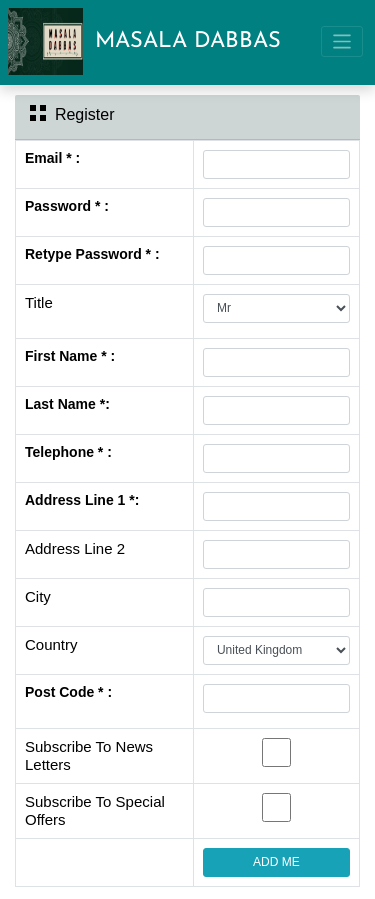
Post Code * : (68, 692)
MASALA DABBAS (188, 41)
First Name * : (70, 356)
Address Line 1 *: (82, 500)
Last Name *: (67, 404)
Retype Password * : (92, 254)
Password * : (67, 206)
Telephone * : (68, 452)
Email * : (52, 158)
